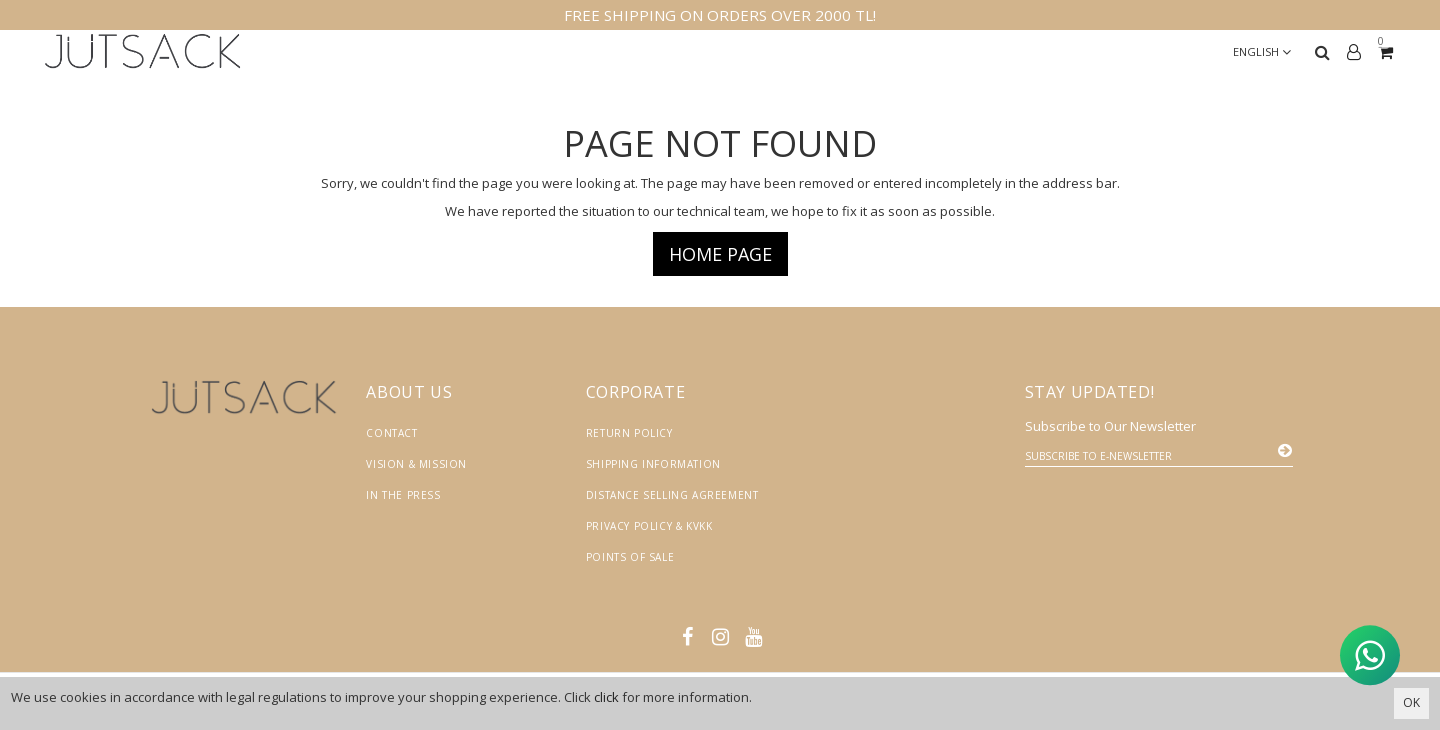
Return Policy (629, 433)
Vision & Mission (416, 464)
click (606, 697)
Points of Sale (630, 557)
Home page (720, 254)
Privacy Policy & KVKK (649, 526)
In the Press (403, 495)
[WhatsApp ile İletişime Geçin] (1370, 654)
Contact (391, 433)
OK (1411, 702)
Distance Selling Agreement (672, 495)
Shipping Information (653, 464)
